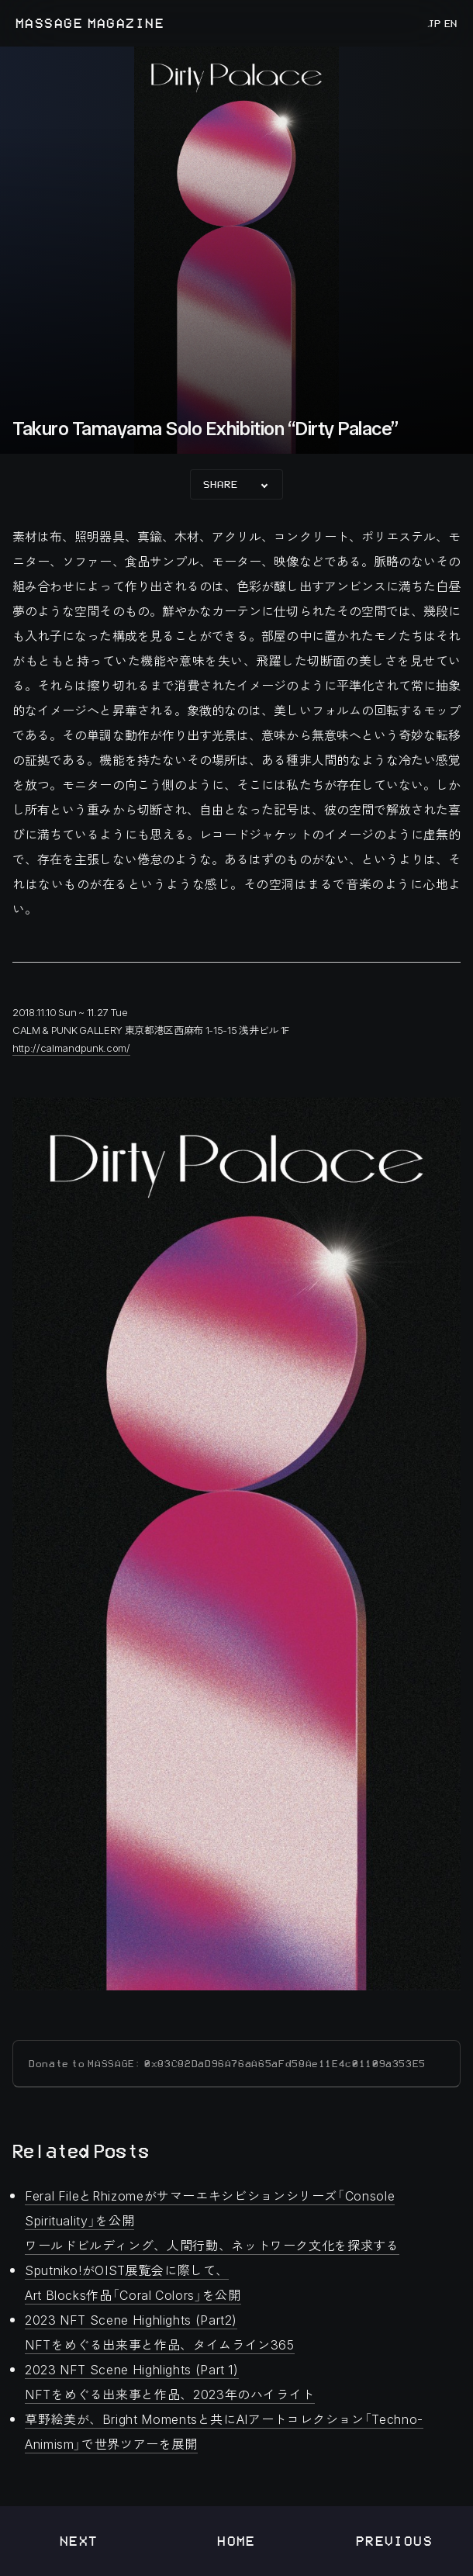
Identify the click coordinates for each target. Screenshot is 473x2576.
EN (449, 23)
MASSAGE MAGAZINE (90, 23)
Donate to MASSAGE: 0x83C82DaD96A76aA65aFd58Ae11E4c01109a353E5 (227, 2063)
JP (434, 23)
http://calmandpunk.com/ (71, 1047)
